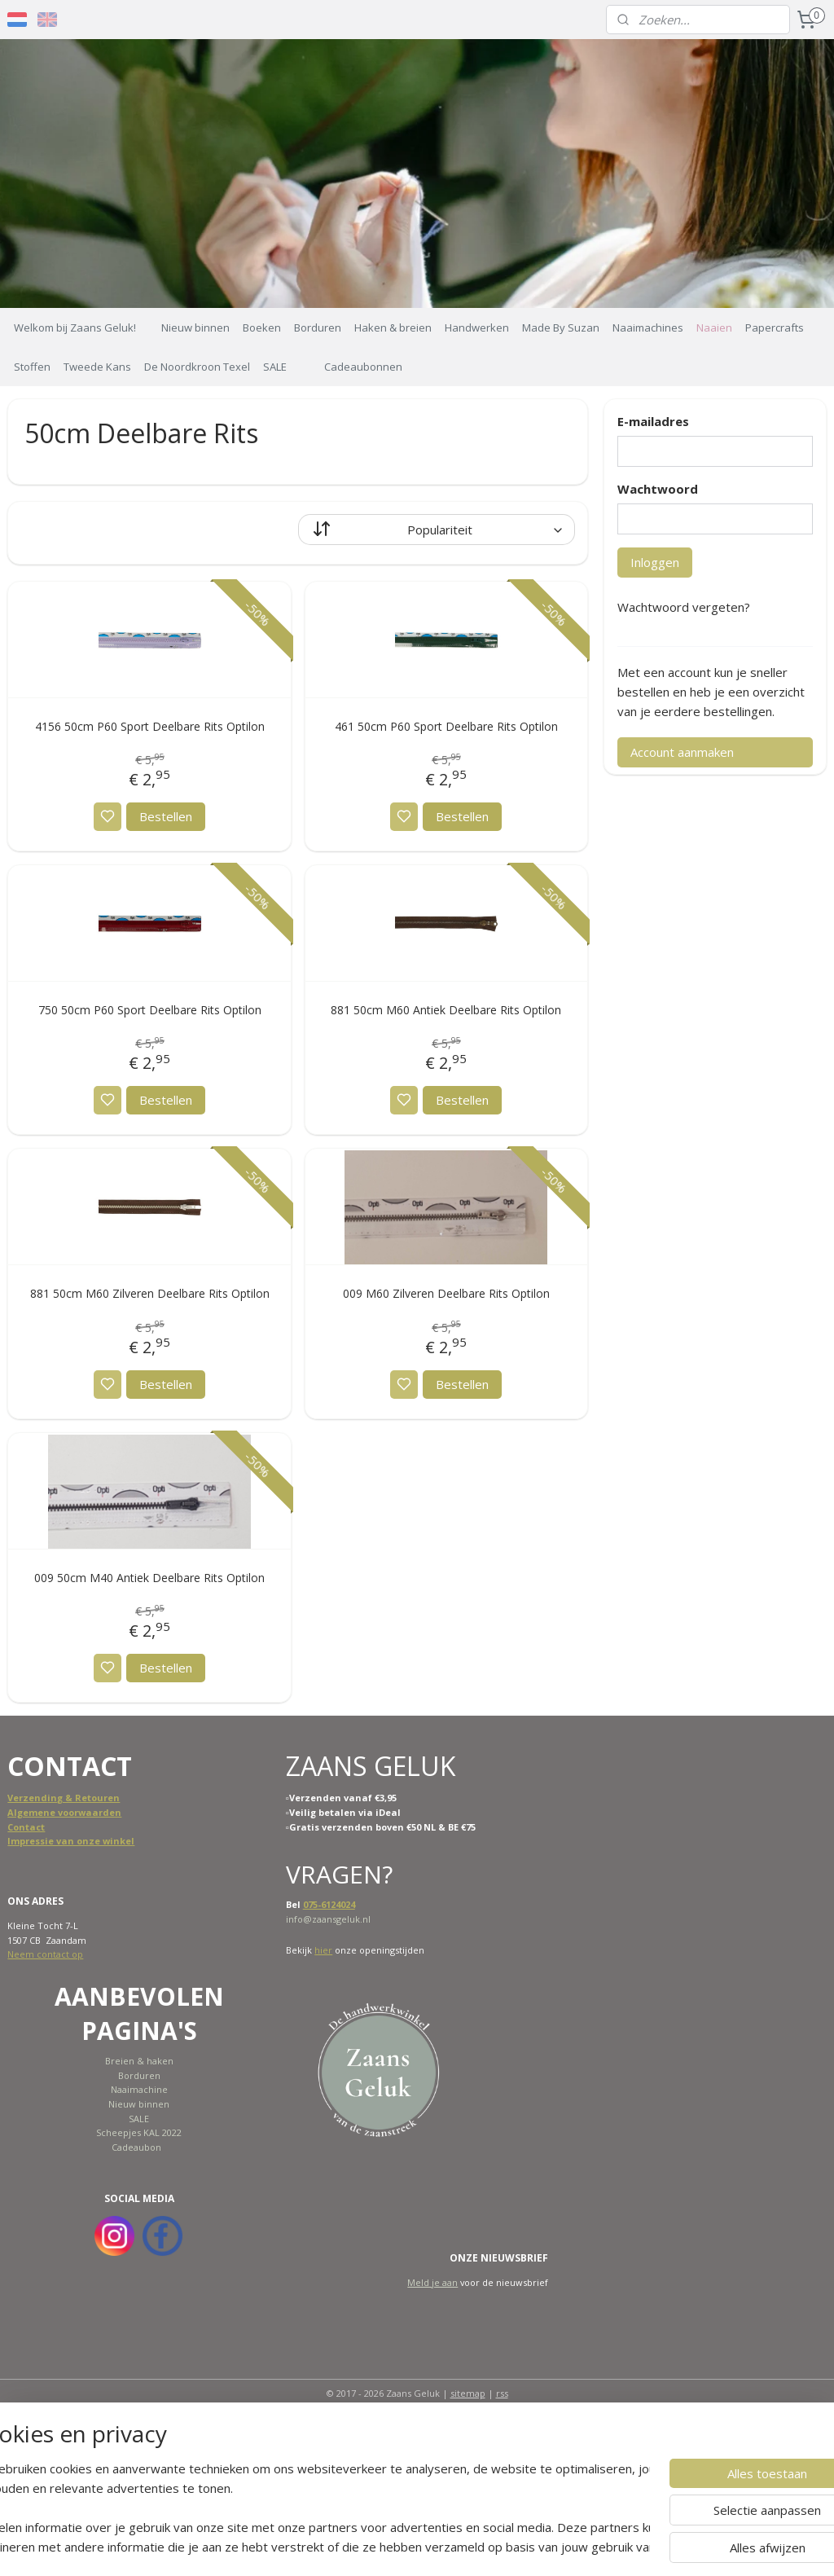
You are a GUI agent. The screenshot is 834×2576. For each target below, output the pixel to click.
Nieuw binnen (195, 327)
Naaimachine (139, 2089)
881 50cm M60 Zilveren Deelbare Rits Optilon (150, 1294)
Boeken (262, 327)
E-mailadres (653, 421)
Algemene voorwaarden (64, 1812)
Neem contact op (45, 1954)
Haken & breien (393, 327)
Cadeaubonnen (363, 366)
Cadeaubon (136, 2147)
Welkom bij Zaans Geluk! (75, 327)
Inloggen (654, 562)
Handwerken (477, 327)
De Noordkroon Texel (197, 366)
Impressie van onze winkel (70, 1841)
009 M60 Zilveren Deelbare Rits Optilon (446, 1294)
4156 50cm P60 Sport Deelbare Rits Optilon (150, 726)
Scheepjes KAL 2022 (139, 2132)
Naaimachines (647, 327)
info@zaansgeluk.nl (328, 1919)
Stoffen (32, 366)
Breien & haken (139, 2061)
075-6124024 (329, 1904)
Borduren (317, 327)
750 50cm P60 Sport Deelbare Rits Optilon (149, 1010)
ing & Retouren (83, 1797)
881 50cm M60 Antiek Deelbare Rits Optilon (446, 1010)
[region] (309, 2507)
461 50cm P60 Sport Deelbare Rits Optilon (446, 726)
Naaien (714, 327)
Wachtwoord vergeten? (683, 607)
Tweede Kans (97, 366)
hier (323, 1950)
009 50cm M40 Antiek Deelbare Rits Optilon (149, 1577)
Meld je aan (432, 2282)
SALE (275, 366)
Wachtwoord (657, 489)
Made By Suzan (560, 327)
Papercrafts (774, 327)
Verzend (27, 1797)
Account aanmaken (682, 752)
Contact (26, 1827)
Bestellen (165, 816)
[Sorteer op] (436, 529)
